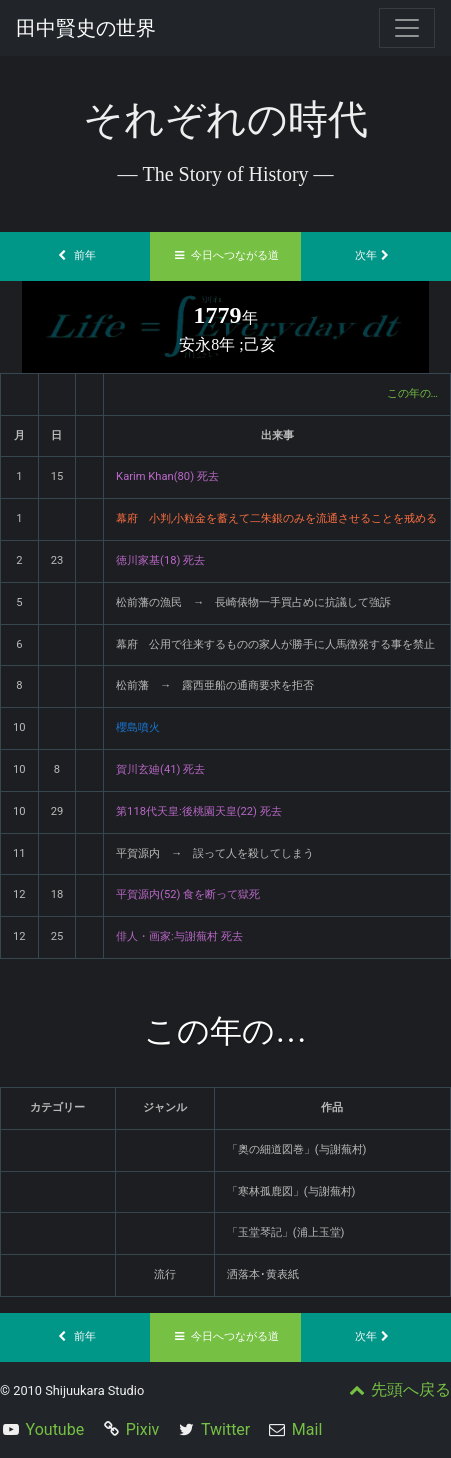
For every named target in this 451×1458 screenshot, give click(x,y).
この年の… (412, 393)
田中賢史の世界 (86, 28)
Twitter (225, 1429)
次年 (376, 255)
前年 (75, 255)
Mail (307, 1429)
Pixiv (143, 1429)
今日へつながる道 (226, 255)
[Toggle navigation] (407, 28)
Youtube (55, 1429)
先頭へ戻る (398, 1389)
